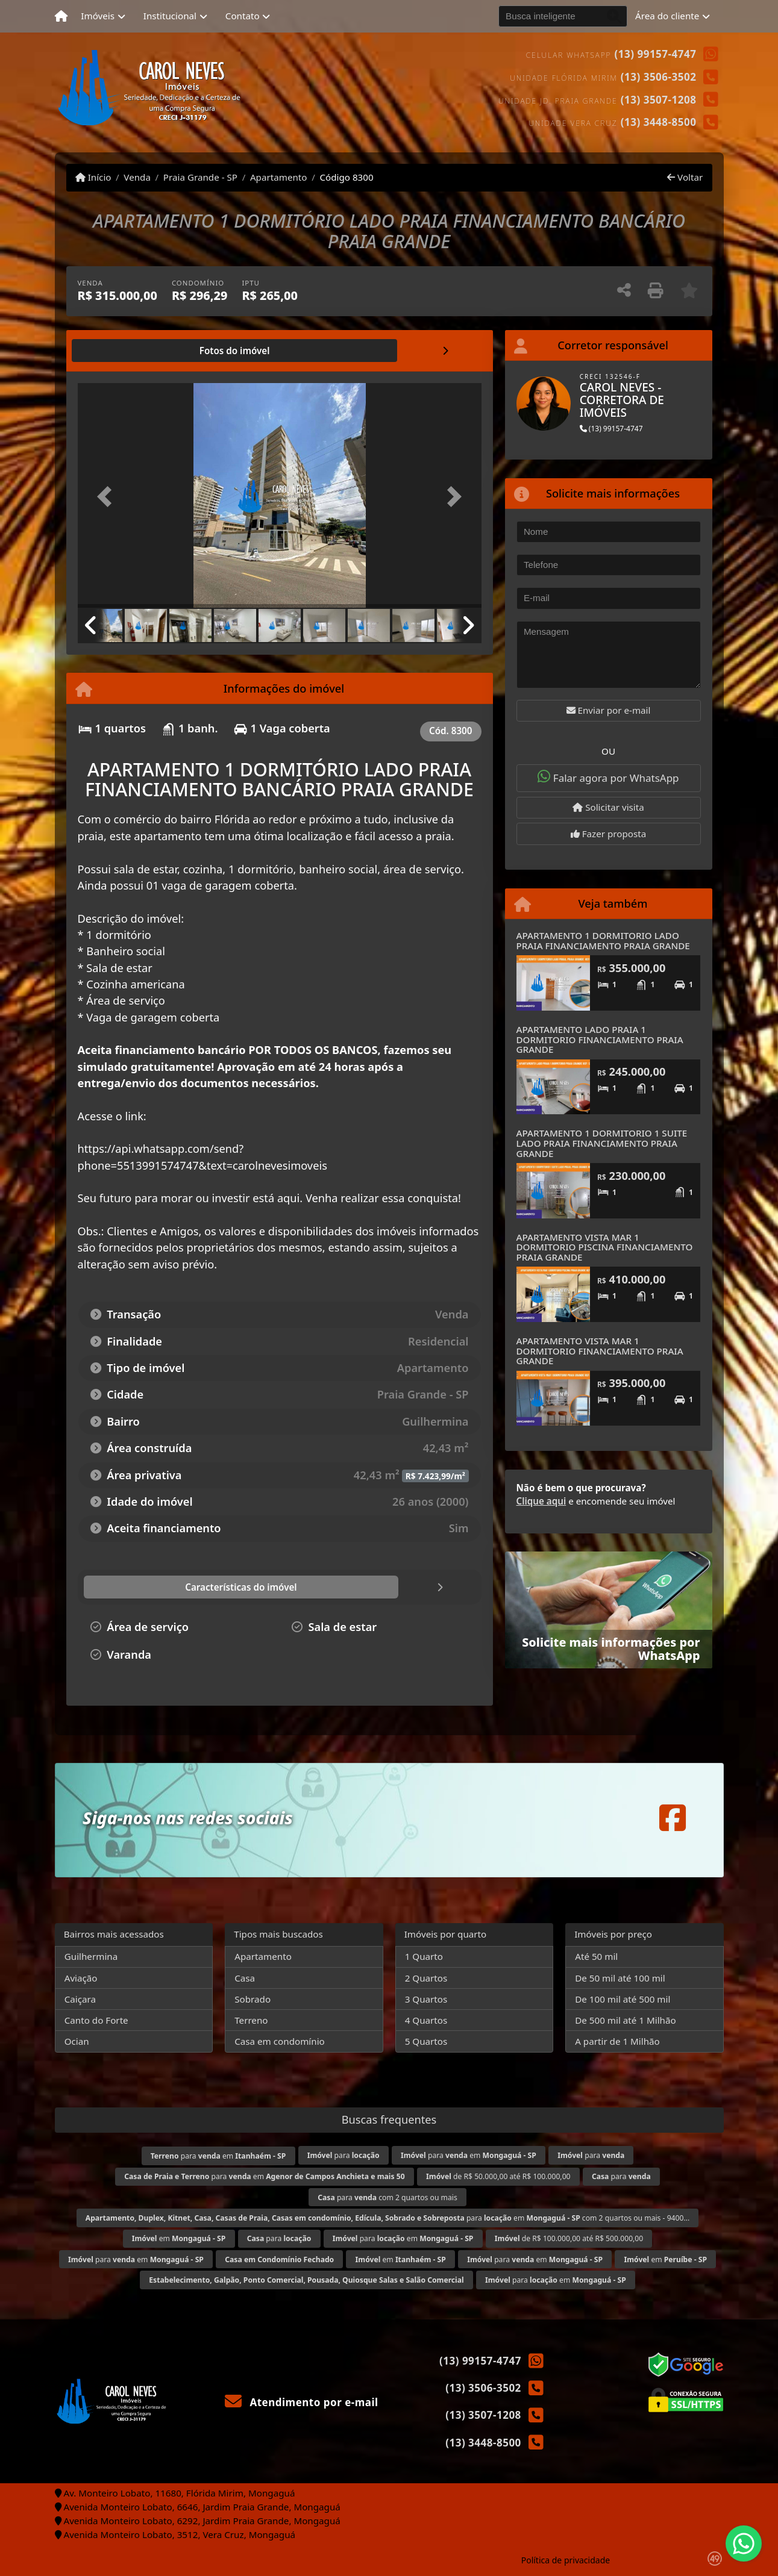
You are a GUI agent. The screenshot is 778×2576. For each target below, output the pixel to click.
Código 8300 (346, 177)
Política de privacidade (565, 2560)
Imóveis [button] (98, 16)
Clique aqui (541, 1501)
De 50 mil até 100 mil (620, 1978)
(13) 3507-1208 (659, 100)
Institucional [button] (169, 16)
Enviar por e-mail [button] (608, 710)
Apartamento (278, 177)
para (343, 2155)
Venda (137, 177)
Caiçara (80, 1999)
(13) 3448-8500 (659, 122)
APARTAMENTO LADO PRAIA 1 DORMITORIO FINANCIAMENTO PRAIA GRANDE (599, 1039)
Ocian (76, 2041)
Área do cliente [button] (667, 16)
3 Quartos (426, 1999)
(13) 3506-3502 (659, 77)
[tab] (116, 350)
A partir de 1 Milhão (617, 2041)
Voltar (685, 177)
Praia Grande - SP (200, 177)
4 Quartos (426, 2020)
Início (93, 177)
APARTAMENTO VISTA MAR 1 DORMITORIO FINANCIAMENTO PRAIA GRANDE (599, 1351)
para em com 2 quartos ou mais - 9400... (388, 2218)
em (179, 2238)
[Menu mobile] (61, 16)
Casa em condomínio (279, 2041)
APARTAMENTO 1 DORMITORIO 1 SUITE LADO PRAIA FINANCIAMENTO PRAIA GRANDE (602, 1143)
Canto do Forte (96, 2020)
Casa (244, 1978)
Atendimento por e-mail (301, 2402)
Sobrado (252, 1999)
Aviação (81, 1978)
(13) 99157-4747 (656, 54)
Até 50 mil (596, 1956)
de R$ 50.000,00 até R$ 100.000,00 (498, 2176)
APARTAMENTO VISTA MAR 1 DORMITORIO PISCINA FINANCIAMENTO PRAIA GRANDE (604, 1247)
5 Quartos (426, 2041)
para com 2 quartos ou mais (387, 2197)
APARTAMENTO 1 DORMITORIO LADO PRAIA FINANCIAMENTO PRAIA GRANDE (603, 940)
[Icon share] (672, 1817)
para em (218, 2156)
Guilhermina (91, 1956)
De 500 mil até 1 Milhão (625, 2020)
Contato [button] (242, 16)
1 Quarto (424, 1956)
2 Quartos (426, 1978)
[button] (108, 496)
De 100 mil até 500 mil (622, 1999)
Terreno (251, 2020)
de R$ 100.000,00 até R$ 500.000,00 (569, 2238)
